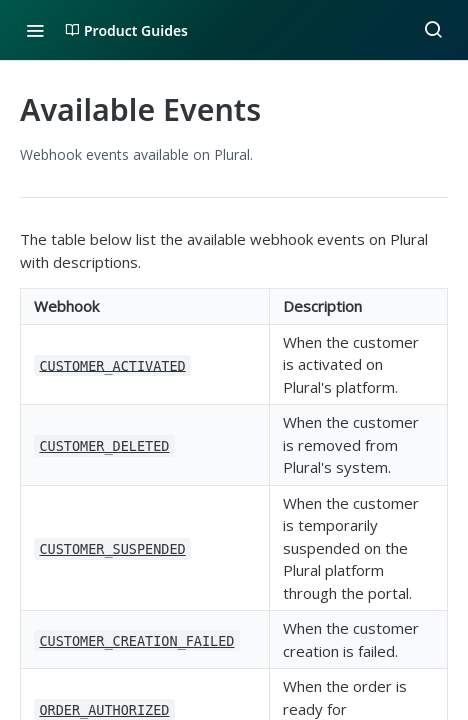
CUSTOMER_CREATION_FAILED (136, 641)
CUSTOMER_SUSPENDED (112, 549)
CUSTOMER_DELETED (104, 446)
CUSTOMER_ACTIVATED (112, 365)
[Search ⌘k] (433, 30)
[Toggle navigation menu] (35, 30)
